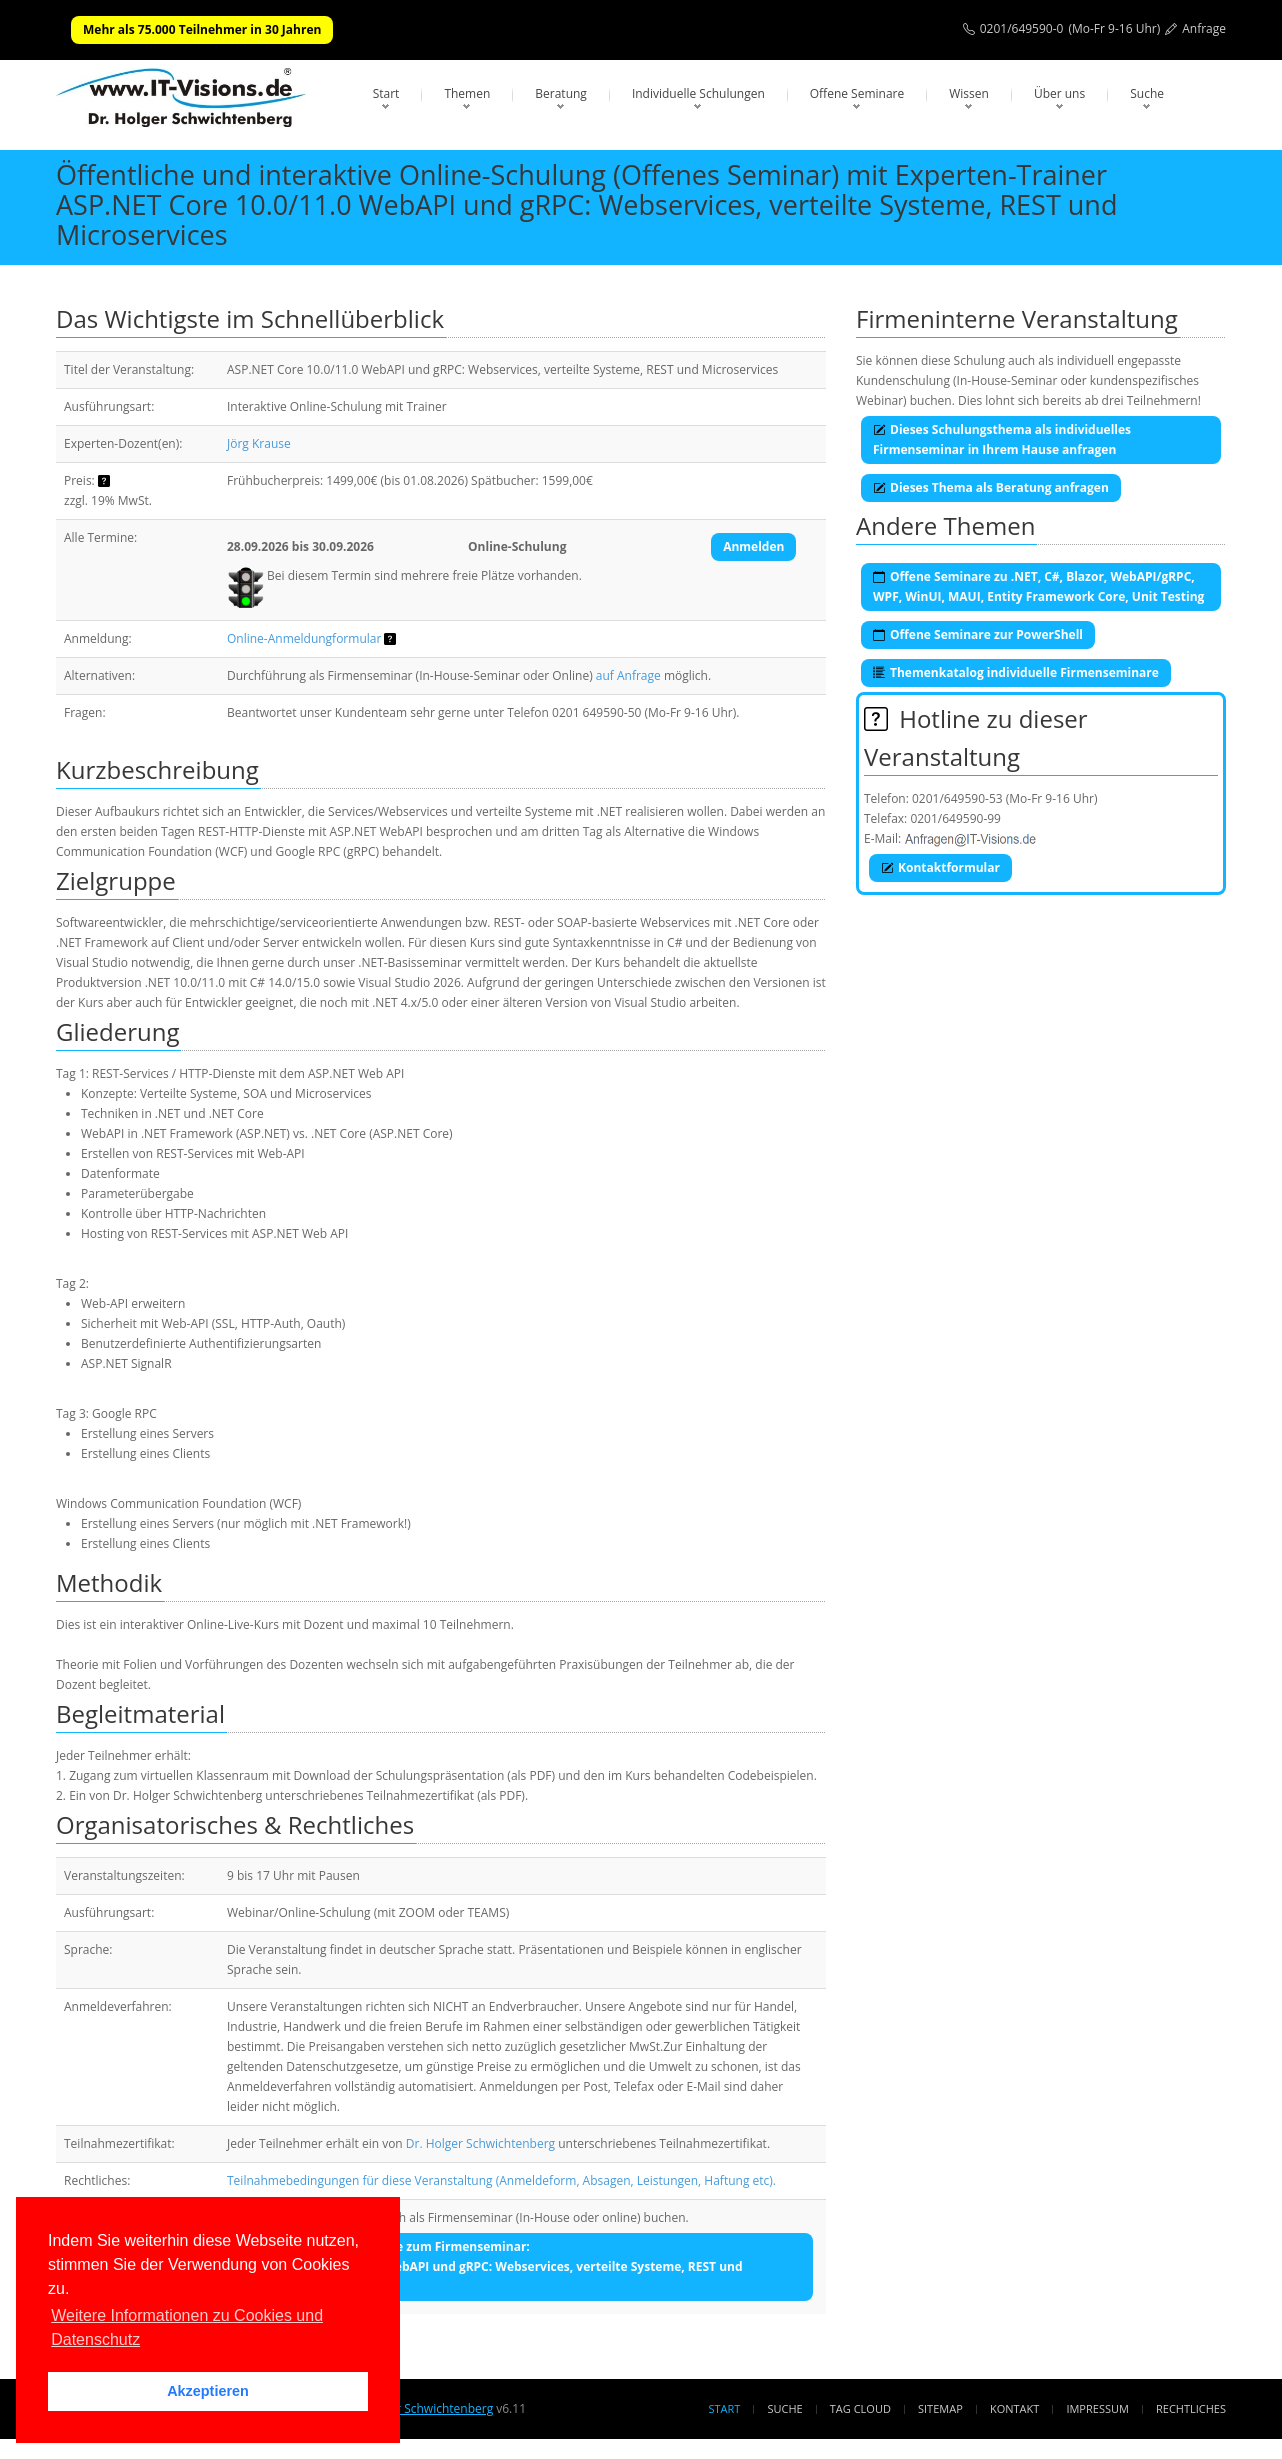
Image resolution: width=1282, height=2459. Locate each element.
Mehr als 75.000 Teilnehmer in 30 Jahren (202, 29)
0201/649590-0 (1022, 28)
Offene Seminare (857, 93)
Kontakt (1014, 2408)
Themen (467, 93)
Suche (1147, 93)
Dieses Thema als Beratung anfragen (991, 487)
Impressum (1097, 2408)
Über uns (1059, 93)
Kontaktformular (940, 867)
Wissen (969, 93)
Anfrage (1204, 28)
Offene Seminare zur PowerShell (978, 634)
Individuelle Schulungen (698, 93)
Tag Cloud (860, 2408)
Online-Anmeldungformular (304, 638)
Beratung (561, 93)
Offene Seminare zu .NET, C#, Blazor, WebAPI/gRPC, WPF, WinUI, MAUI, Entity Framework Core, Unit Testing (1038, 586)
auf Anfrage (628, 675)
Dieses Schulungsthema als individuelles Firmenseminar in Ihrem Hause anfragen (1002, 439)
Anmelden (753, 546)
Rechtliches (1191, 2408)
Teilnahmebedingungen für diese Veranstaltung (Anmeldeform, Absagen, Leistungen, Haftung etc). (501, 2180)
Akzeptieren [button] (208, 2391)
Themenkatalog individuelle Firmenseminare (1016, 672)
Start (386, 93)
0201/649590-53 (957, 798)
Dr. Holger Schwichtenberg (480, 2143)
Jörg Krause (259, 443)
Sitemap (940, 2408)
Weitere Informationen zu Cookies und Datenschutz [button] (187, 2327)
